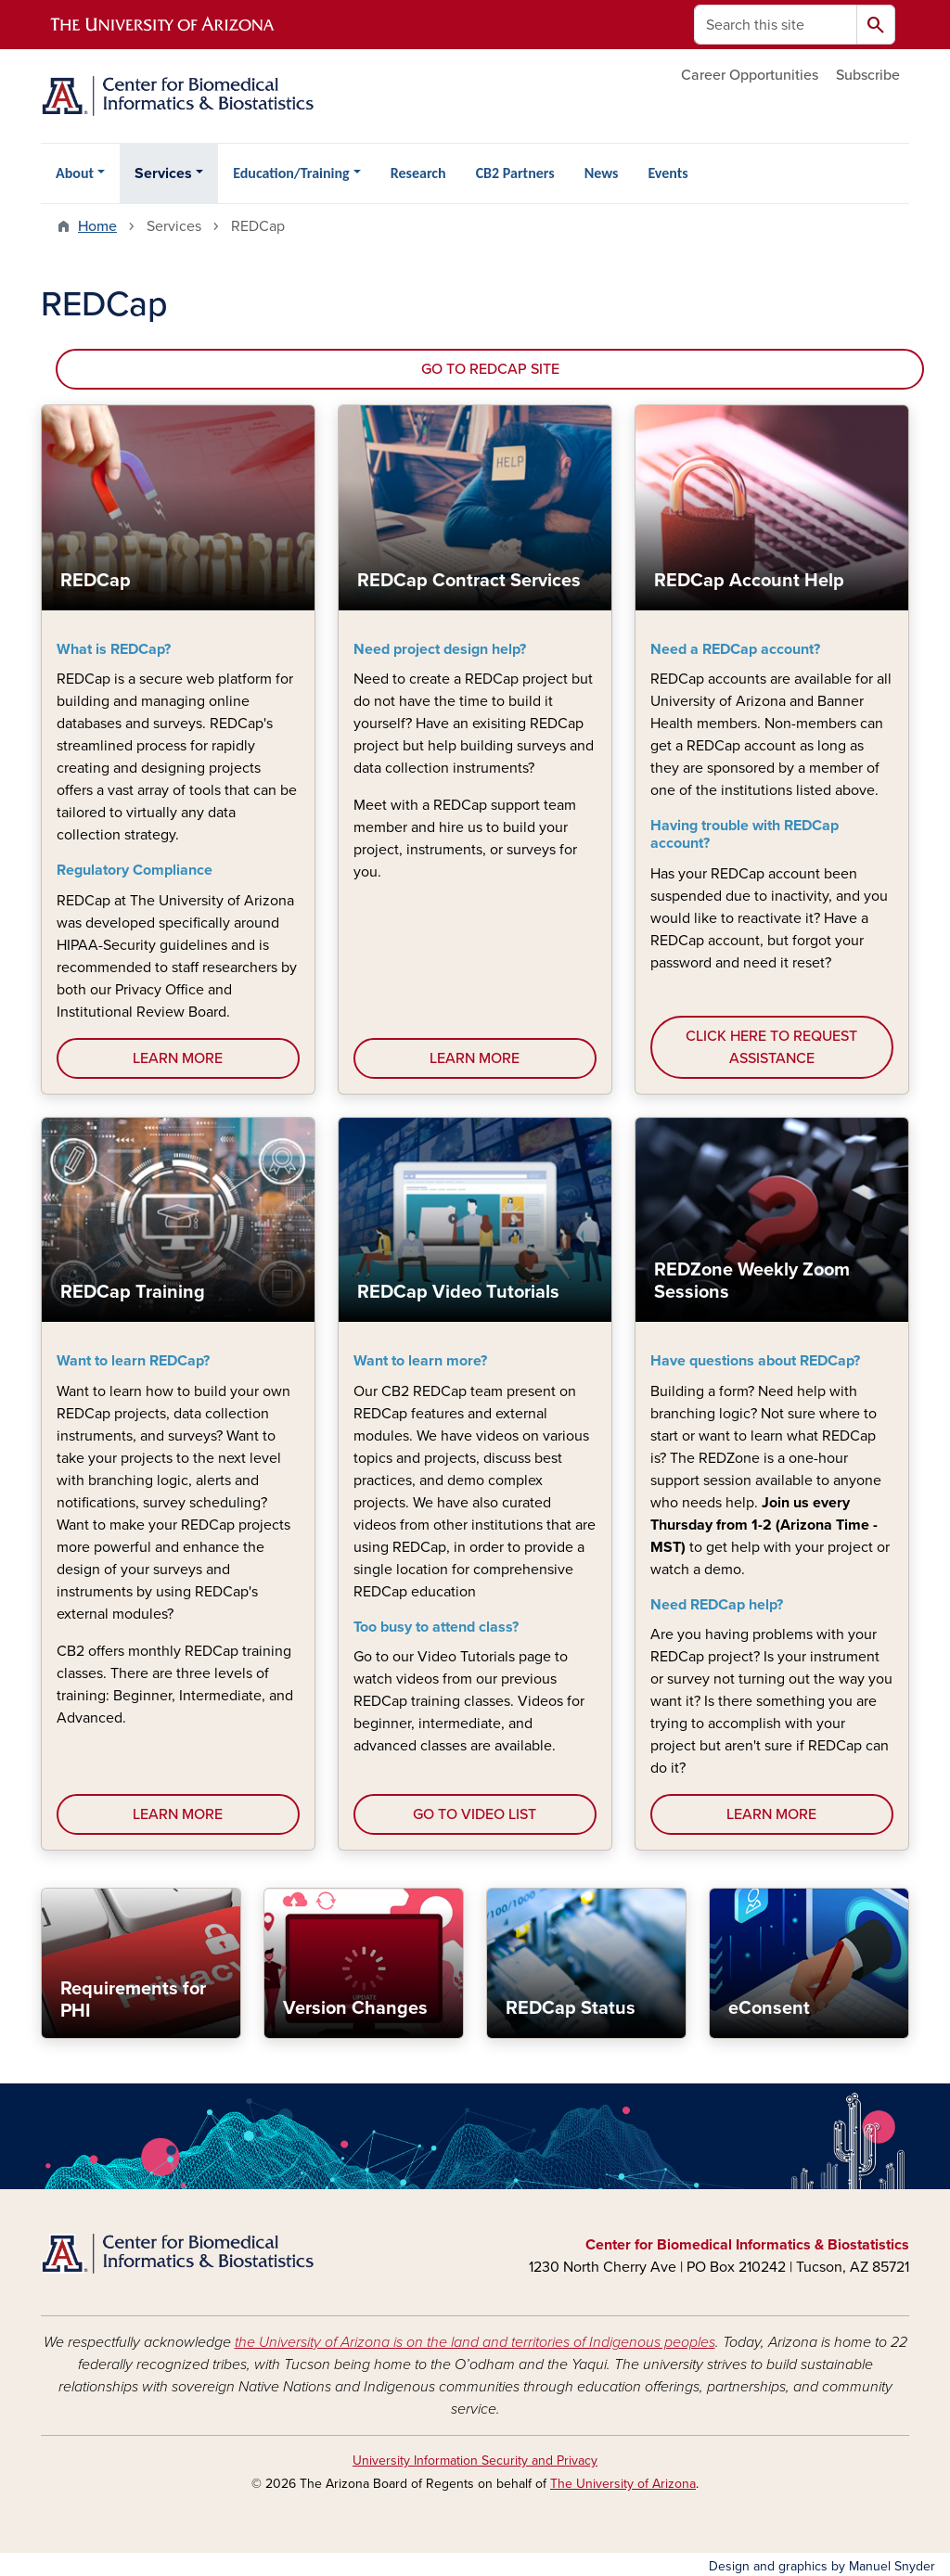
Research (418, 173)
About (75, 173)
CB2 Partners (515, 173)
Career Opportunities (749, 75)
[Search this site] (775, 25)
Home (97, 226)
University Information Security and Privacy (475, 2460)
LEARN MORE (178, 1058)
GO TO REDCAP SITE (490, 369)
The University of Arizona (623, 2484)
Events (667, 173)
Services (163, 173)
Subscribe (868, 75)
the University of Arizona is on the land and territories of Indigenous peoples (475, 2342)
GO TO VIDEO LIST (474, 1814)
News (601, 173)
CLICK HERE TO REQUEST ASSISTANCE (771, 1047)
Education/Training (291, 173)
